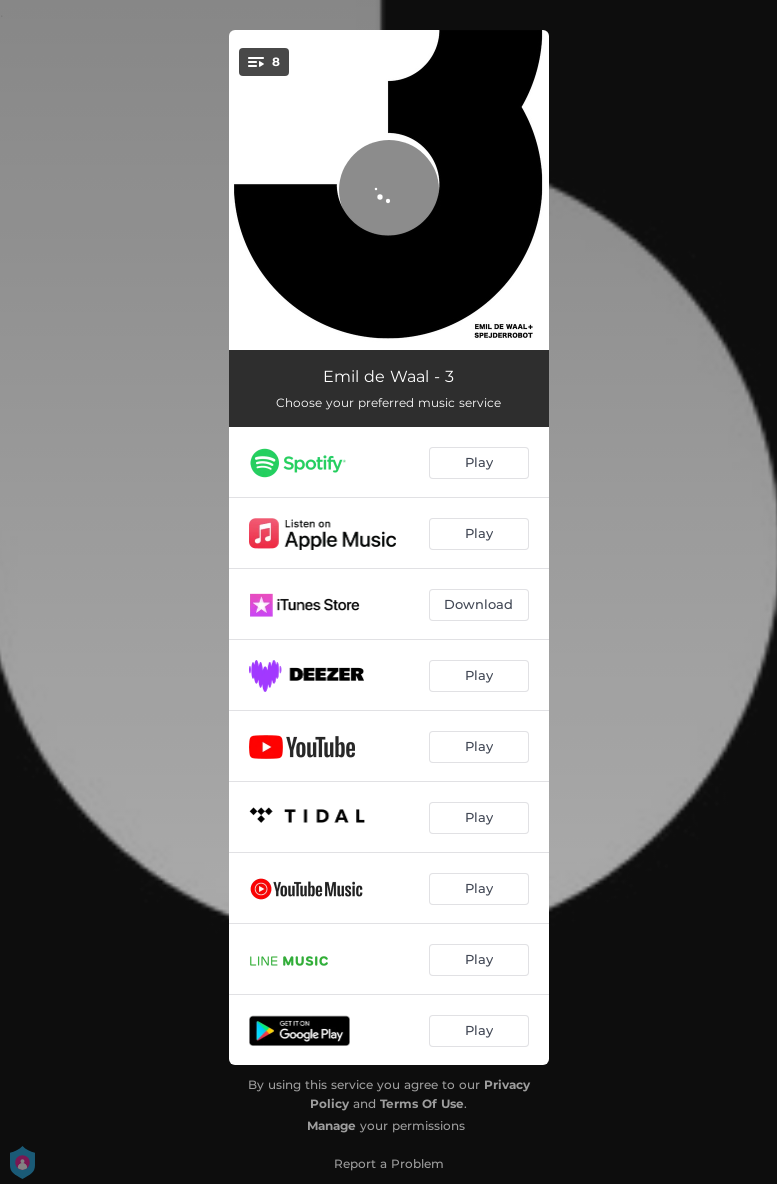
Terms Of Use (422, 1103)
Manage (331, 1125)
